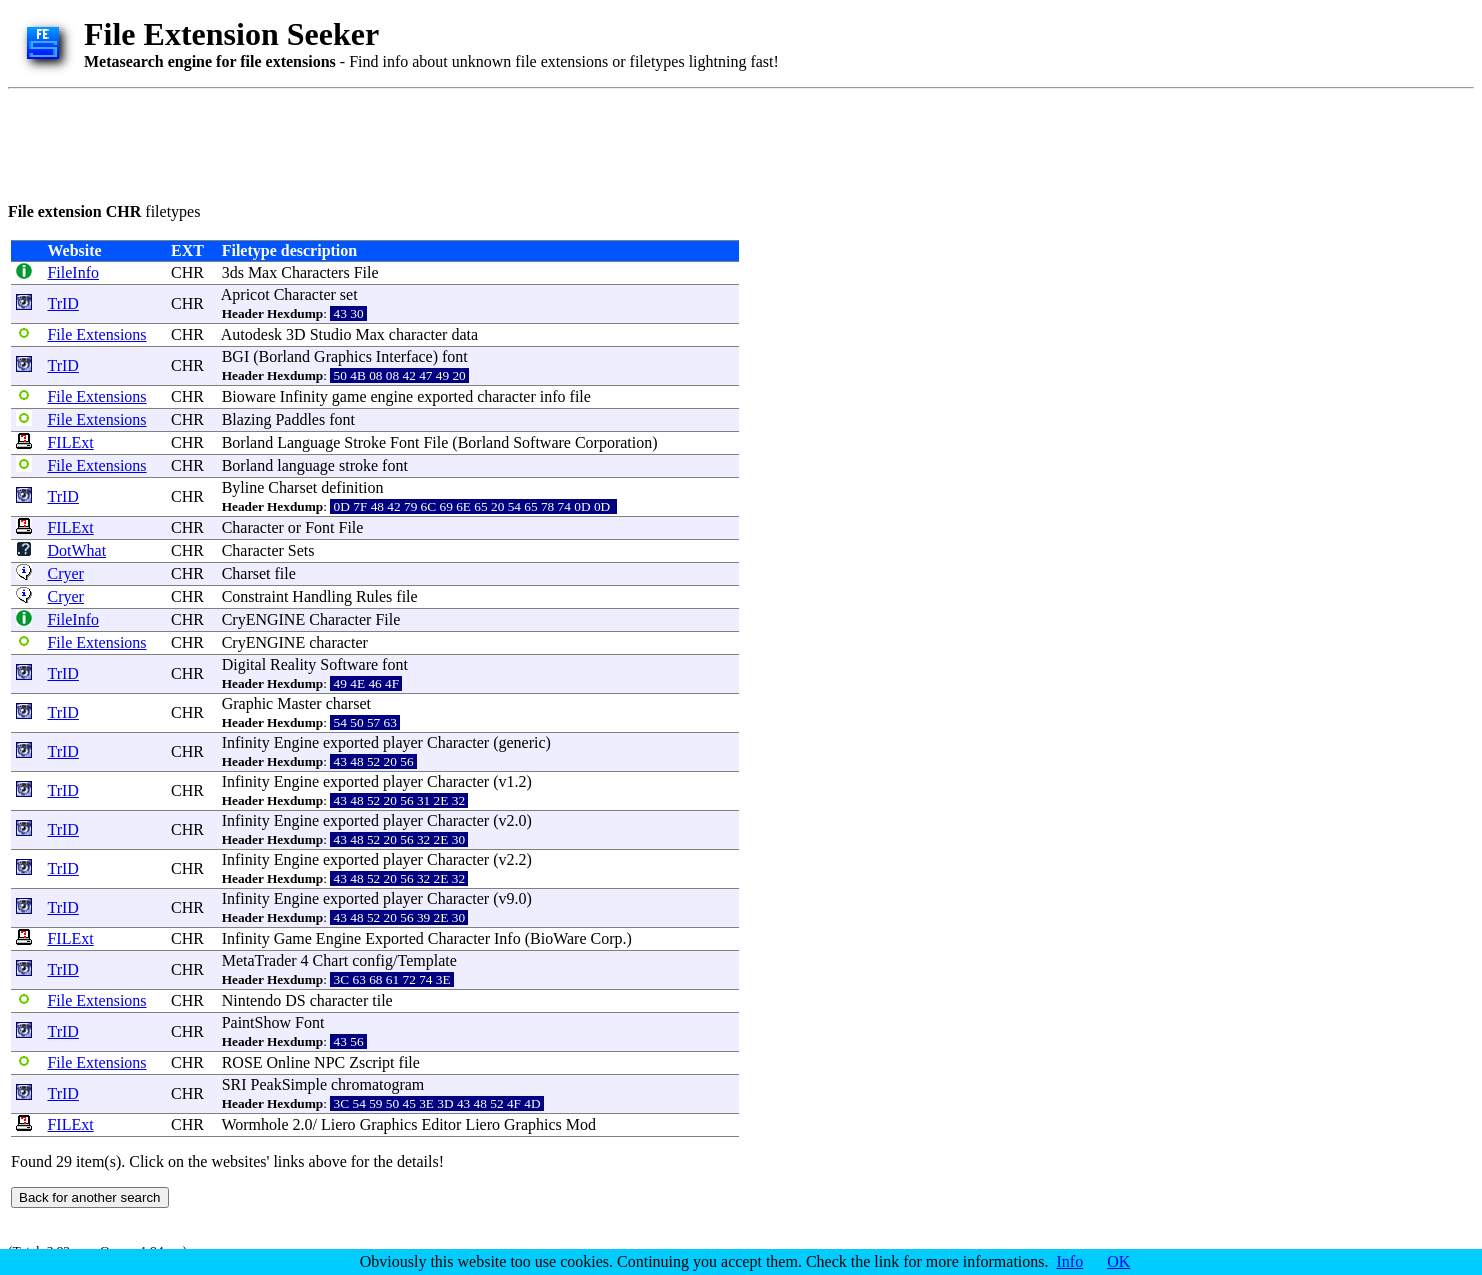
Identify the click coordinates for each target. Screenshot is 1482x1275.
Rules (374, 596)
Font (404, 442)
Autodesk (251, 334)
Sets (301, 550)
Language (308, 442)
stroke (358, 465)
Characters (315, 272)
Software (542, 442)
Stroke (365, 442)
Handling (322, 596)
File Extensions (96, 334)
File (366, 272)
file (580, 396)
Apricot (245, 294)
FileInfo (73, 272)
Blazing (247, 419)
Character (305, 294)
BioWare (558, 938)
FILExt (70, 442)
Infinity (304, 396)
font (455, 356)
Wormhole (254, 1124)
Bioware (249, 396)
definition (352, 487)
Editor (441, 1124)
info (553, 396)
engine (392, 396)
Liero (338, 1124)
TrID (62, 303)
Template (426, 960)
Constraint (255, 596)
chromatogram (377, 1084)
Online (289, 1062)
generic (521, 742)
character (418, 334)
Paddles (300, 419)
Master (299, 703)
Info (507, 938)
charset (348, 703)
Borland (285, 356)
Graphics (343, 356)
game (349, 396)
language (306, 465)
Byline (243, 487)
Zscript (371, 1062)
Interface (404, 356)
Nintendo (252, 1000)
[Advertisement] (372, 142)
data (464, 334)
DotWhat (76, 550)
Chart (331, 960)
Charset (292, 487)
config (372, 960)
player (403, 742)
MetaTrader (259, 960)
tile (382, 1000)
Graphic (248, 703)
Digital (244, 664)
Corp (606, 938)
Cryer (65, 573)
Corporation (613, 442)
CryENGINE (264, 619)
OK (1118, 1261)
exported (445, 396)
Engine (296, 742)
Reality (293, 664)
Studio (331, 334)
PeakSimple (289, 1084)
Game (293, 938)
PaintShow (256, 1022)
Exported (394, 938)
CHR (187, 272)
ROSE (242, 1062)
